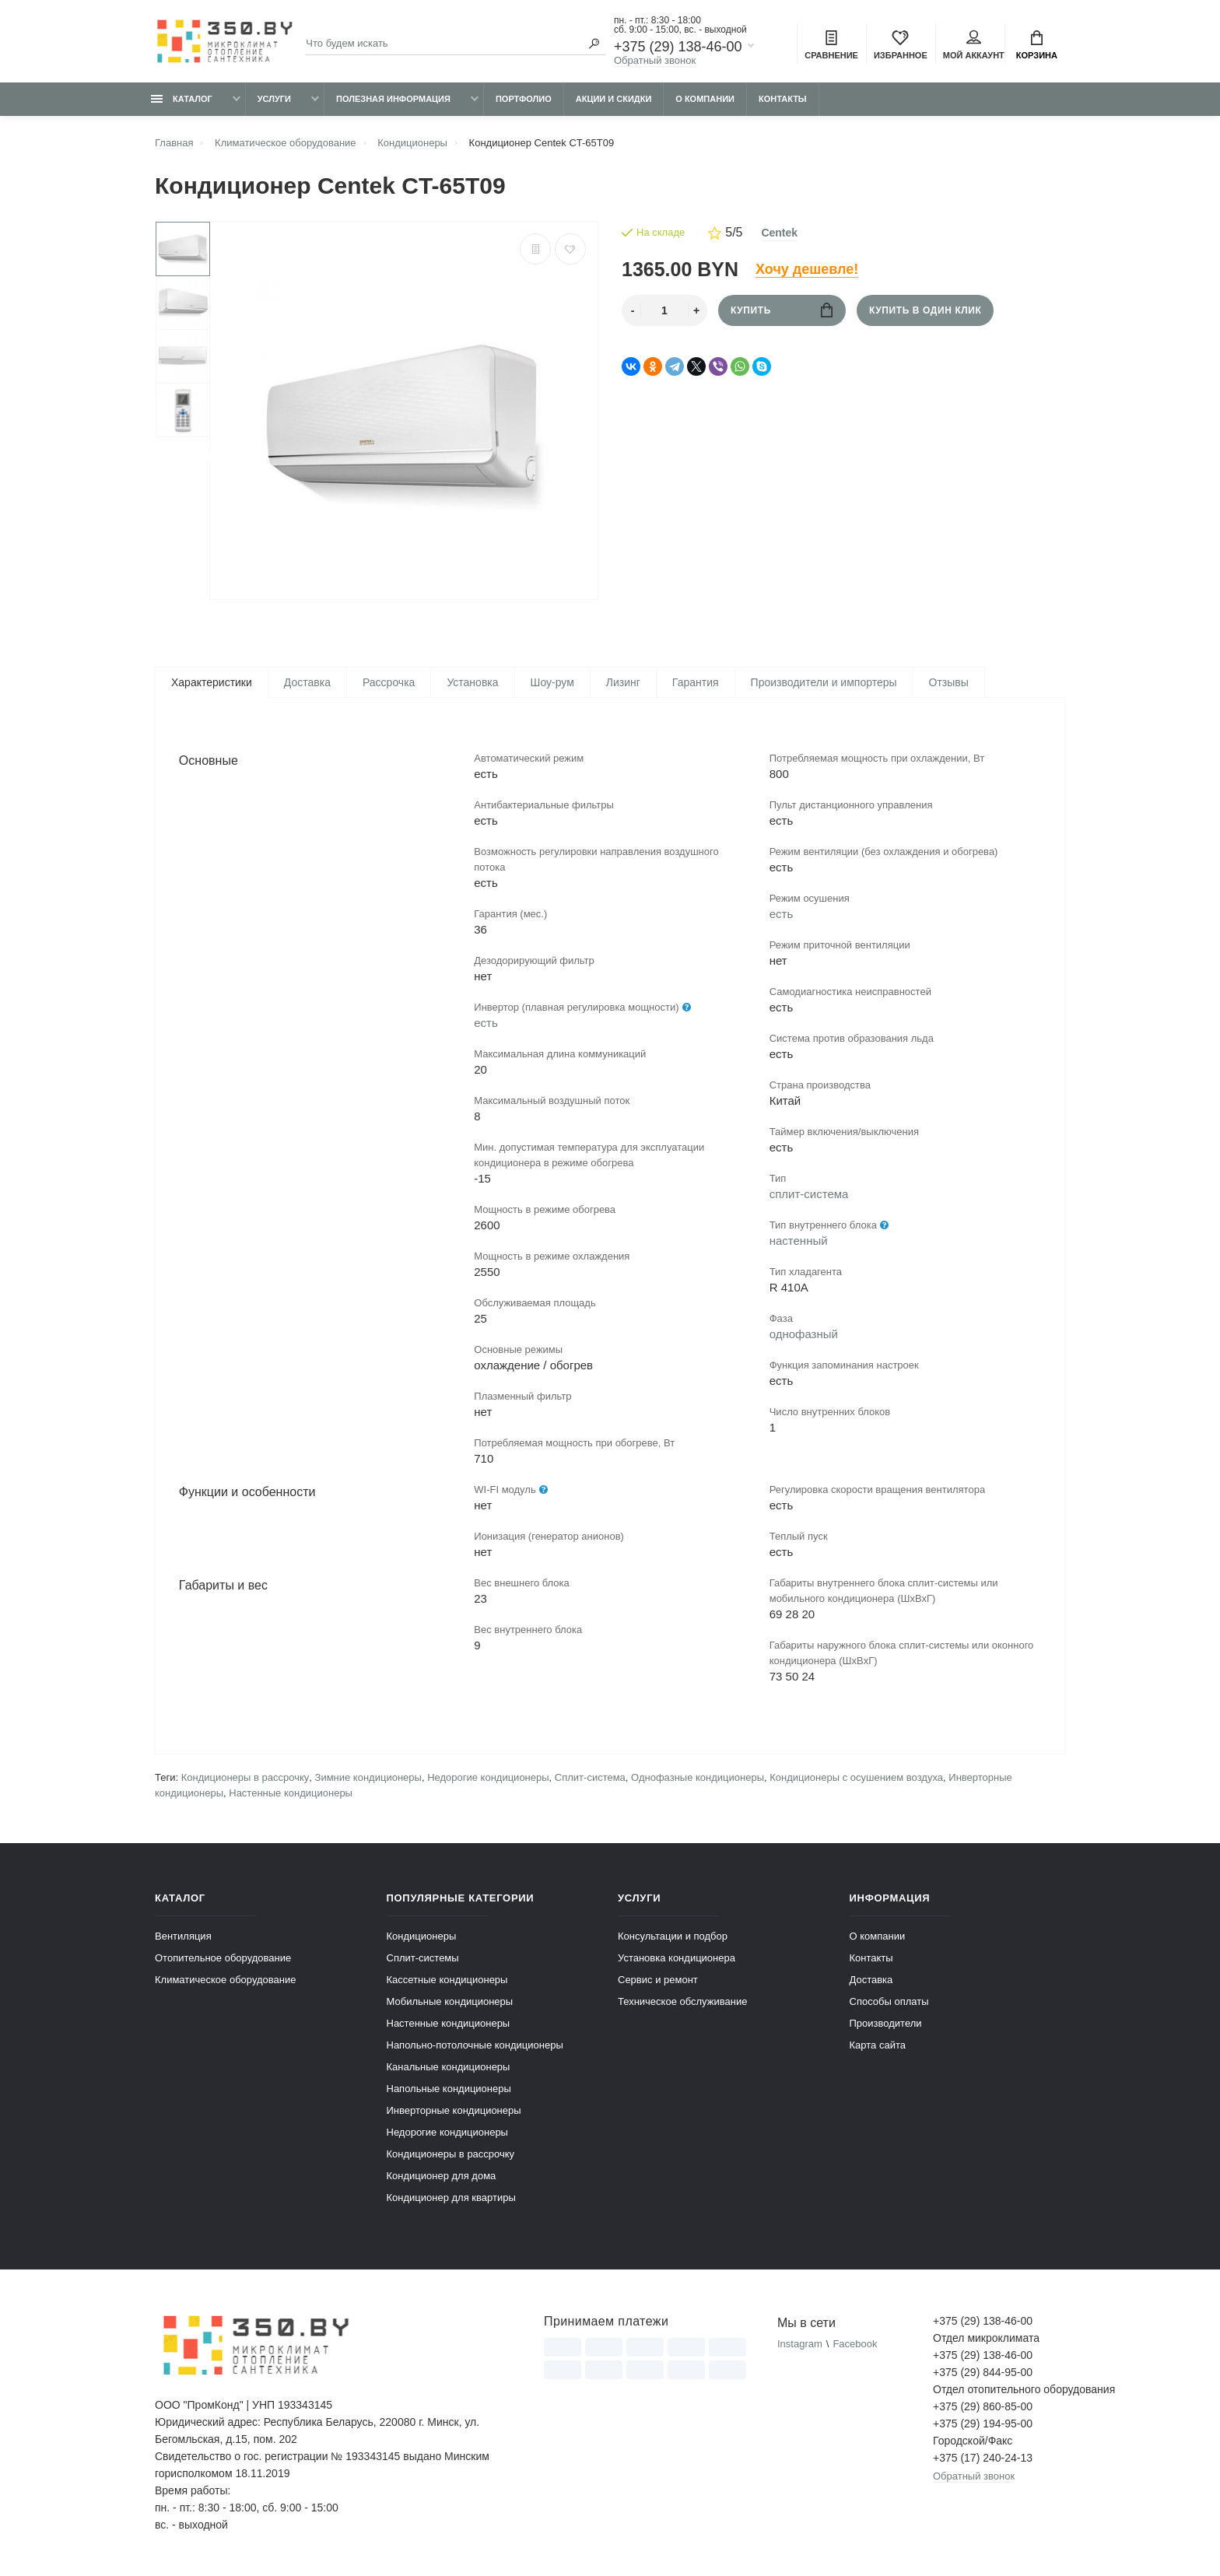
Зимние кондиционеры (368, 1780)
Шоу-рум (552, 682)
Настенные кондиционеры (290, 1795)
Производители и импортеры (824, 682)
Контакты (783, 98)
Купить (782, 310)
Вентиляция (183, 1938)
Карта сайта (878, 2047)
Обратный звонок (655, 60)
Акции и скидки (614, 98)
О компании (704, 98)
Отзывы (949, 682)
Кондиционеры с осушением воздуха (856, 1780)
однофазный (804, 1335)
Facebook (855, 2346)
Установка (472, 682)
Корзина (1036, 45)
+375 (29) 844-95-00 (982, 2374)
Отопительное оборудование (223, 1960)
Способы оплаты (889, 2004)
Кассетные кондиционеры (447, 1982)
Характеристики (211, 682)
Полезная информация (393, 98)
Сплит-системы (423, 1960)
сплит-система (809, 1195)
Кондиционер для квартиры (451, 2200)
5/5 (725, 233)
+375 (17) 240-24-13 (982, 2460)
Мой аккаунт (973, 45)
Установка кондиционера (676, 1960)
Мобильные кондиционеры (450, 2004)
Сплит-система (590, 1780)
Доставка (307, 682)
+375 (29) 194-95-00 (982, 2426)
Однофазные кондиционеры (697, 1780)
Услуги (274, 98)
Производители (886, 2025)
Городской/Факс (972, 2443)
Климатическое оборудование (225, 1982)
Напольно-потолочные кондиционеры (475, 2047)
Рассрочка (389, 682)
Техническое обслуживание (682, 2004)
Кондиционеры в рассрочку (245, 1780)
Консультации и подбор (672, 1938)
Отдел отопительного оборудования (999, 2391)
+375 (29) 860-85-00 (982, 2409)
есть (486, 1024)
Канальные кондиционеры (448, 2069)
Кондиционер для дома (441, 2178)
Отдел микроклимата (986, 2340)
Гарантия (695, 682)
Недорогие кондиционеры (488, 1780)
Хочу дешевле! (806, 269)
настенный (799, 1242)
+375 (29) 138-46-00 (678, 46)
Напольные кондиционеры (449, 2091)
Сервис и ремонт (658, 1982)
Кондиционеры (422, 1938)
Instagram (799, 2346)
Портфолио (524, 98)
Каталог (181, 98)
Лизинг (623, 682)
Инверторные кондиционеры (454, 2113)
